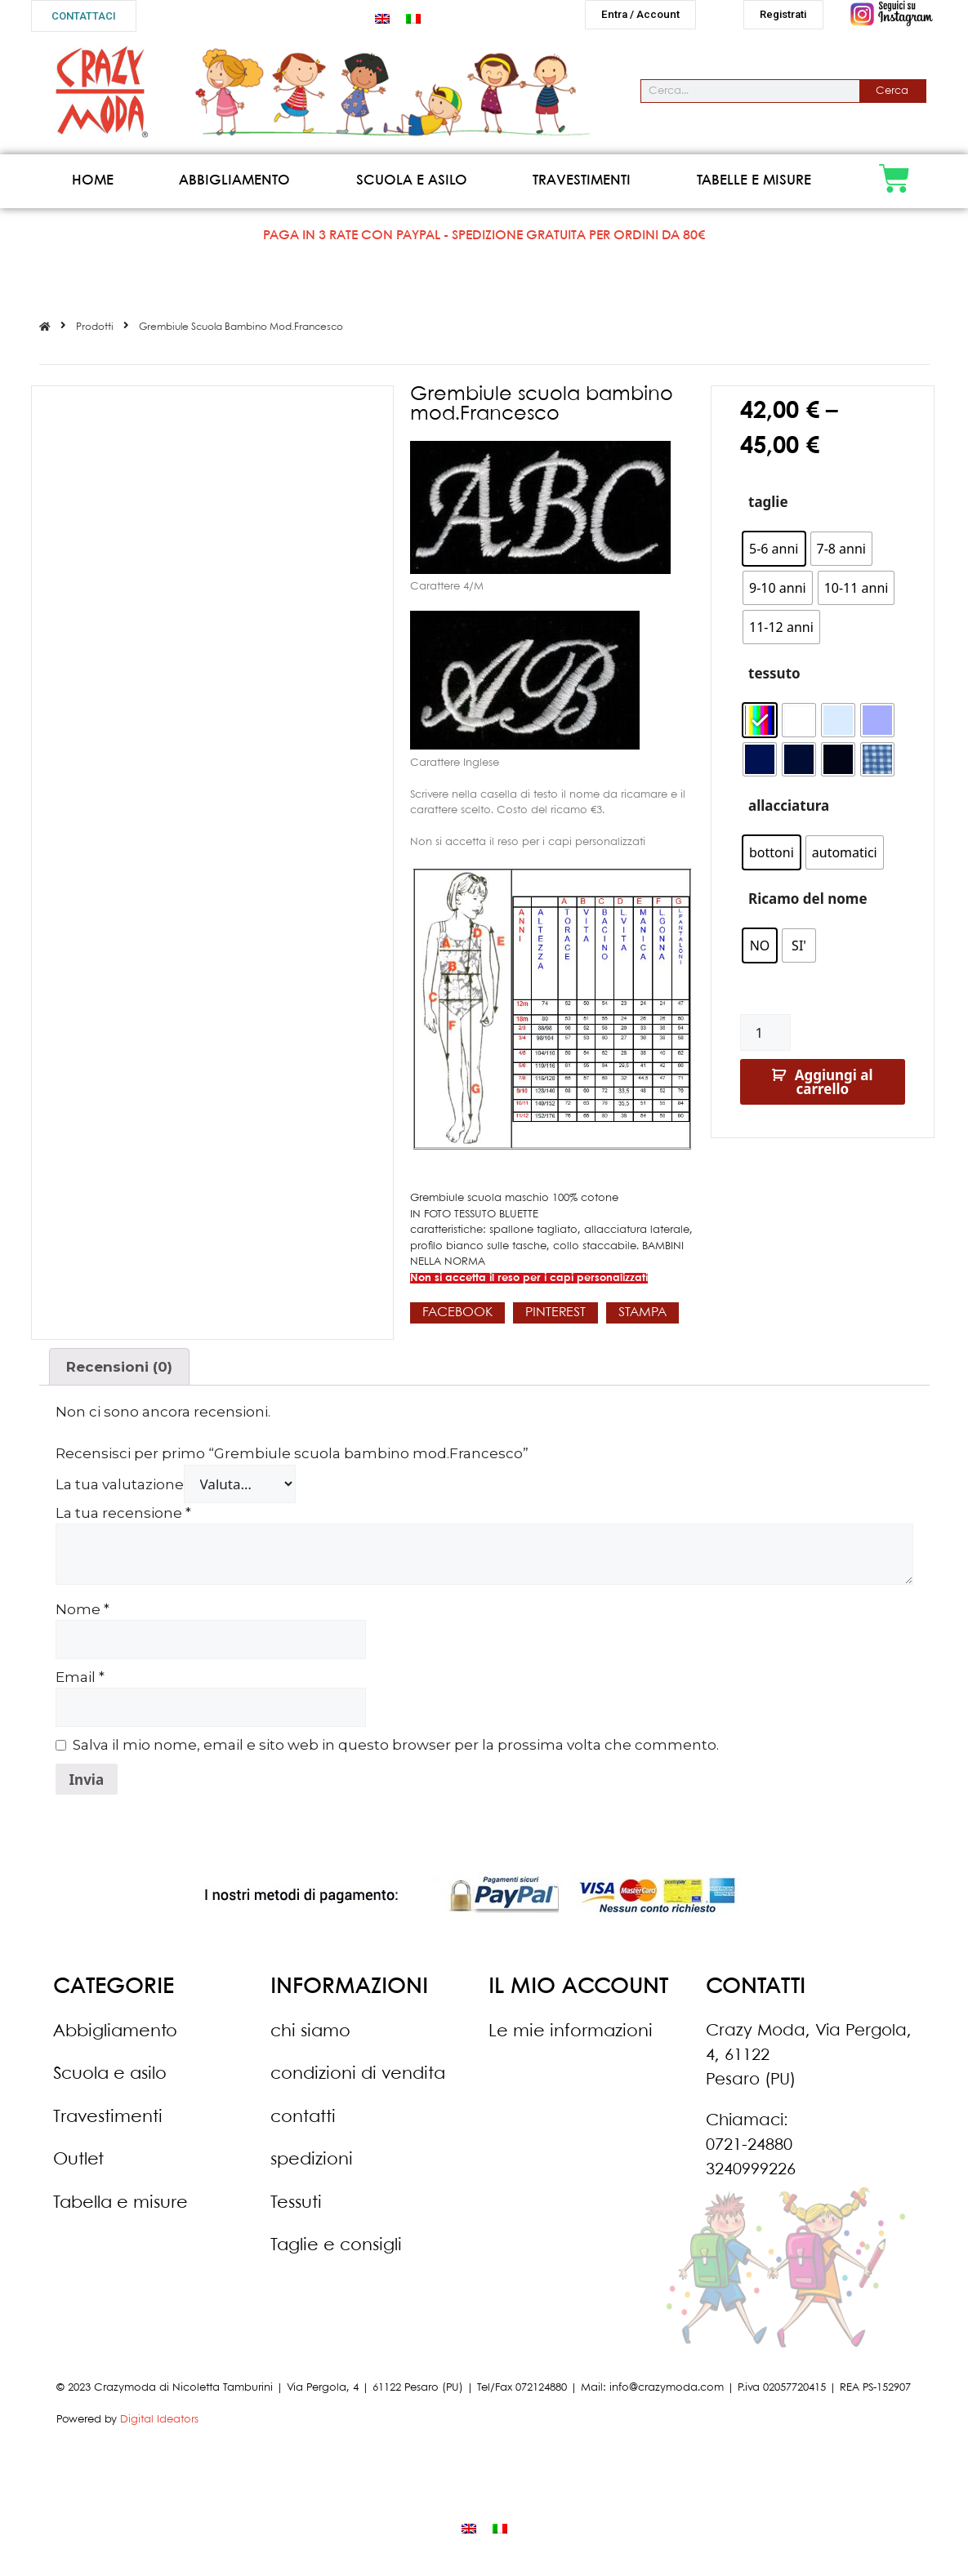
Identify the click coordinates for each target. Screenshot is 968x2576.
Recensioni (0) (119, 1373)
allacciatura (788, 812)
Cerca (892, 97)
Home (93, 187)
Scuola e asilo (411, 187)
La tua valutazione (120, 1491)
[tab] (119, 1373)
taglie (768, 508)
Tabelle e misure (754, 187)
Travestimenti (582, 187)
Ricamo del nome (808, 905)
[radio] (774, 555)
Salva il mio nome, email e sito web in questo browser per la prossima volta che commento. (396, 1751)
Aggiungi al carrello (834, 1088)
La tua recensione (123, 1519)
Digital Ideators (159, 2426)
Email (80, 1683)
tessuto (774, 679)
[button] (83, 16)
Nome (82, 1616)
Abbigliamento (234, 187)
